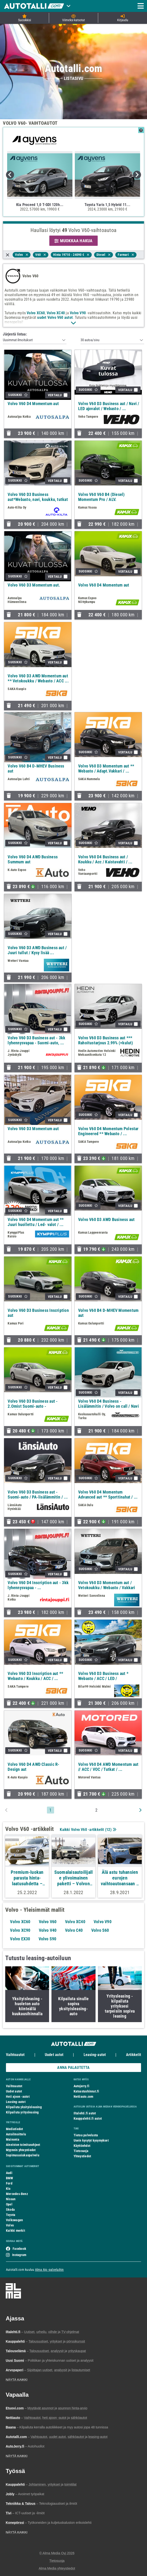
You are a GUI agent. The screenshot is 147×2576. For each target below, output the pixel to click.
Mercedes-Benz (17, 2194)
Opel (9, 2204)
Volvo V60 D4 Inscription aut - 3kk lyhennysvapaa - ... (38, 1585)
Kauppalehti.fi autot (88, 2118)
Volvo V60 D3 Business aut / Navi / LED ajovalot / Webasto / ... (108, 406)
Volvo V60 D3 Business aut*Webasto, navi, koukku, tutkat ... (38, 499)
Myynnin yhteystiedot (21, 2150)
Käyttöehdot (82, 2146)
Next (137, 175)
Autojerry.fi (82, 2086)
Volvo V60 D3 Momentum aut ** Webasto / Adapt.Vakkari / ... (106, 768)
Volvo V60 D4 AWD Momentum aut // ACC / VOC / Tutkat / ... (108, 1767)
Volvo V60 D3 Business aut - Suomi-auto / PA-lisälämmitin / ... (38, 1494)
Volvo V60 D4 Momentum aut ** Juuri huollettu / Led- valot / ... (36, 1222)
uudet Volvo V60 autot (55, 317)
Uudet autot (54, 2054)
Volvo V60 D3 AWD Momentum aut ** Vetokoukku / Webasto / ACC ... (38, 678)
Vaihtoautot (15, 2054)
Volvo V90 (78, 313)
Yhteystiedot (82, 2156)
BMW (9, 2178)
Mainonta (12, 2139)
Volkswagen (14, 2220)
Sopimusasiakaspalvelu (22, 2155)
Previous (10, 175)
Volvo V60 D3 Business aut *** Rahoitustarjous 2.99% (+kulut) (105, 1040)
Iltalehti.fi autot (85, 2113)
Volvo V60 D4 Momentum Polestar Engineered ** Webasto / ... (108, 1131)
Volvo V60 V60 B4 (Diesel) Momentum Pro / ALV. (101, 497)
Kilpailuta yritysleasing (22, 2112)
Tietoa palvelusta (86, 2135)
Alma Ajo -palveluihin (49, 2270)
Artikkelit (133, 2054)
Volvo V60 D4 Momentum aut (33, 403)
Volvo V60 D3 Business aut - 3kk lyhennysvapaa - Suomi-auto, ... (36, 1040)
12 (108, 1829)
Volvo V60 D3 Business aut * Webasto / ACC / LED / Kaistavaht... (103, 1678)
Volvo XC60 (36, 313)
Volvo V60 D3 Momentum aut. (34, 584)
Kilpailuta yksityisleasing (24, 2107)
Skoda (10, 2209)
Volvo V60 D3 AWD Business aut (106, 1219)
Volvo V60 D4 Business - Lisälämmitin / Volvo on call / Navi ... (108, 1406)
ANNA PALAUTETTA (73, 2067)
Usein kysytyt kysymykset (91, 2140)
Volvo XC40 (56, 313)
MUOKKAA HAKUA (73, 240)
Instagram (19, 2255)
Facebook (19, 2249)
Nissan (10, 2199)
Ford (9, 2183)
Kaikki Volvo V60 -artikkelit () (87, 1829)
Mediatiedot (14, 2129)
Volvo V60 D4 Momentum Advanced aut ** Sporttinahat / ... (108, 1494)
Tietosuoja (81, 2151)
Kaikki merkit (15, 2230)
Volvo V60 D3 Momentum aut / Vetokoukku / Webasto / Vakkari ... (106, 1587)
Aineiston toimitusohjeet (23, 2145)
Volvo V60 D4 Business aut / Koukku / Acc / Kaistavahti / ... (105, 859)
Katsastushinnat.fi (86, 2091)
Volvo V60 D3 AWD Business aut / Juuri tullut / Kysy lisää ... (37, 950)
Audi (9, 2173)
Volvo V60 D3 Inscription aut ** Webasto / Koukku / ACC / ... (35, 1676)
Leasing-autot (95, 2054)
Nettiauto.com (83, 2096)
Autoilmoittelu (16, 2134)
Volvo (10, 2225)
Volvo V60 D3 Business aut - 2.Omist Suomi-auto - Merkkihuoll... (33, 1406)
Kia (8, 2188)
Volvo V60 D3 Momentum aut (33, 1128)
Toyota (10, 2215)
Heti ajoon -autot (18, 2096)
